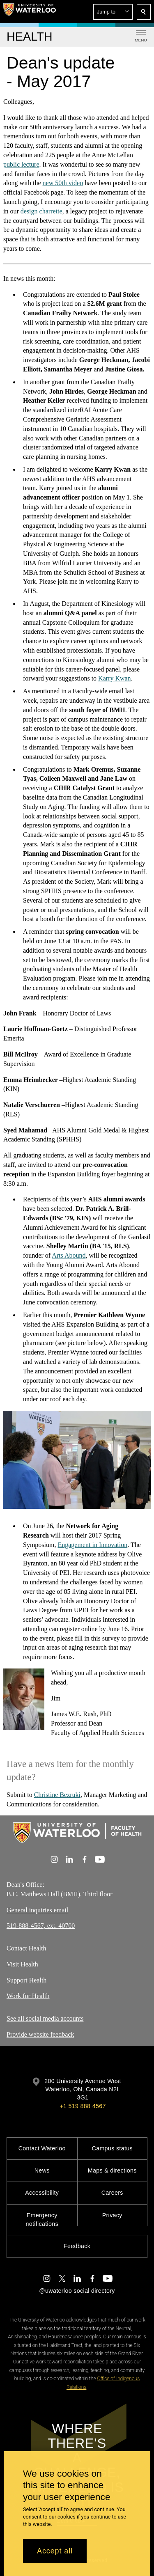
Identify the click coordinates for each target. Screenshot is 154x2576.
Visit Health (22, 1964)
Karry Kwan (114, 678)
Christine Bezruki (57, 1794)
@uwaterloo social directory (77, 2290)
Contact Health (26, 1948)
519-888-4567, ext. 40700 (41, 1925)
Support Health (26, 1980)
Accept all (55, 2551)
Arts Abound (68, 1255)
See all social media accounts (45, 2018)
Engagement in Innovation (92, 1544)
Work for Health (28, 1995)
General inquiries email (37, 1909)
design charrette (41, 211)
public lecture (21, 164)
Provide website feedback (40, 2034)
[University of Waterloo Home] (29, 11)
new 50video (63, 182)
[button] (113, 12)
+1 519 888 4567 (83, 2106)
